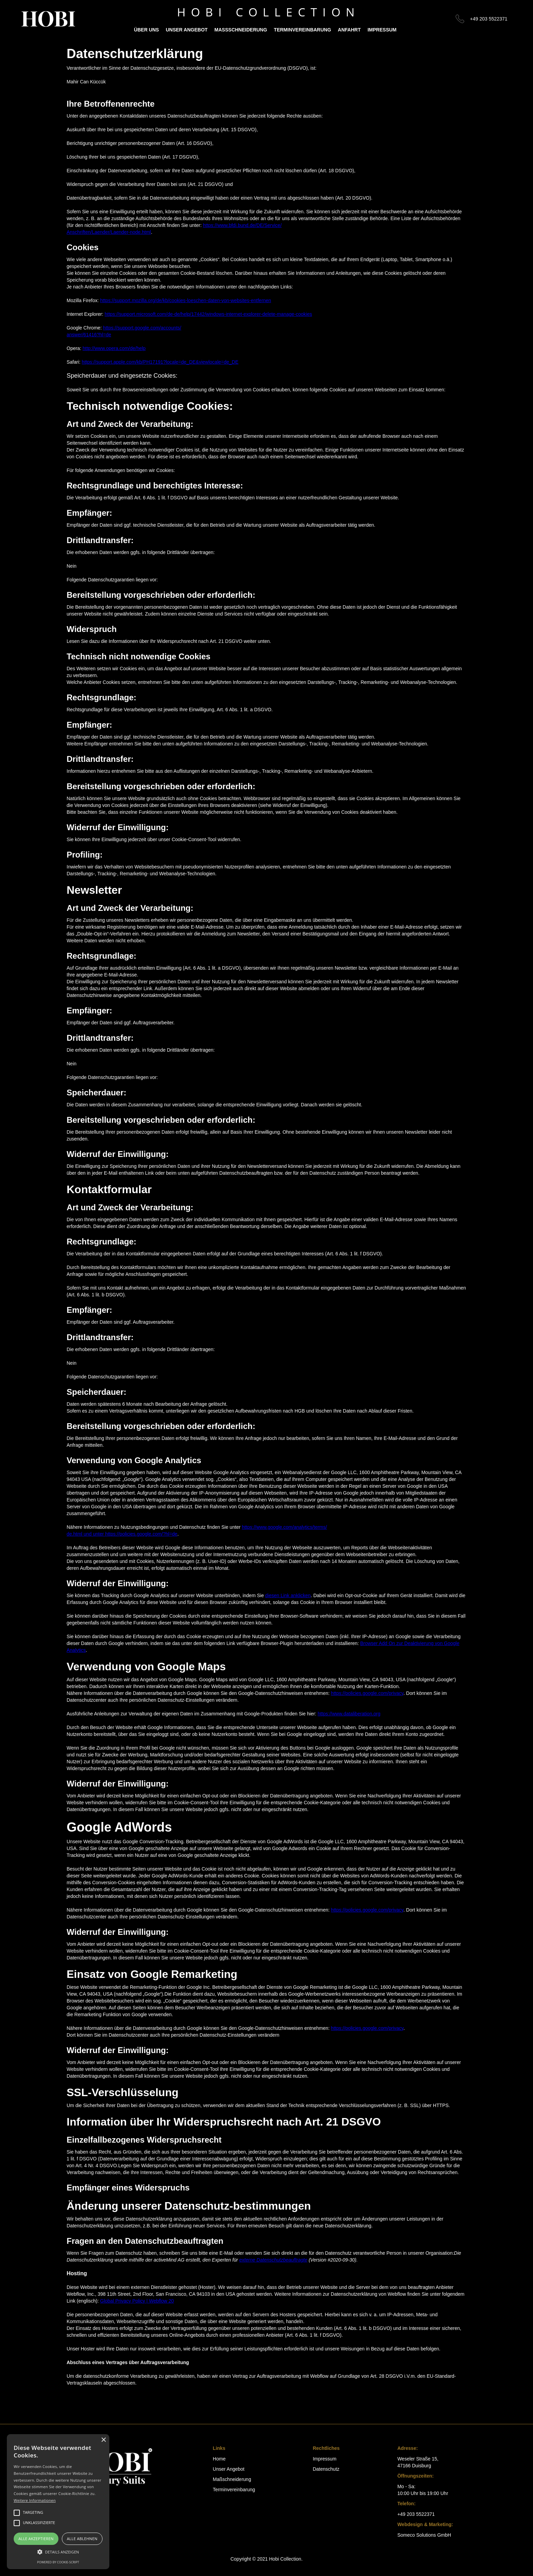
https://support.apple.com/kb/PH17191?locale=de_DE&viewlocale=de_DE (160, 362)
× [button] (103, 2440)
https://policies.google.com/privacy (367, 1693)
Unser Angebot (186, 29)
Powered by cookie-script (58, 2562)
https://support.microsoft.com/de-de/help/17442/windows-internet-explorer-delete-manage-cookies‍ (208, 314)
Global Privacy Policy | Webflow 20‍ (137, 2301)
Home (219, 2459)
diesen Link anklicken (288, 1595)
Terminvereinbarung (302, 29)
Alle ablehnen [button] (82, 2538)
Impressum (324, 2459)
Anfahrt (349, 29)
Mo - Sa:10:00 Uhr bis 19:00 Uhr (422, 2490)
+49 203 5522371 (488, 19)
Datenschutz (326, 2469)
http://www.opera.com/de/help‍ (114, 348)
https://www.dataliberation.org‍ (349, 1713)
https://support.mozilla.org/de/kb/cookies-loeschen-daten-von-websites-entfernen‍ (185, 300)
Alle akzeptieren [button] (36, 2538)
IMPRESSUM (382, 29)
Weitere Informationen (35, 2500)
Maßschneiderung (241, 29)
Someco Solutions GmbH (424, 2535)
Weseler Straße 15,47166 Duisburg (417, 2462)
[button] (58, 2551)
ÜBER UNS (146, 29)
